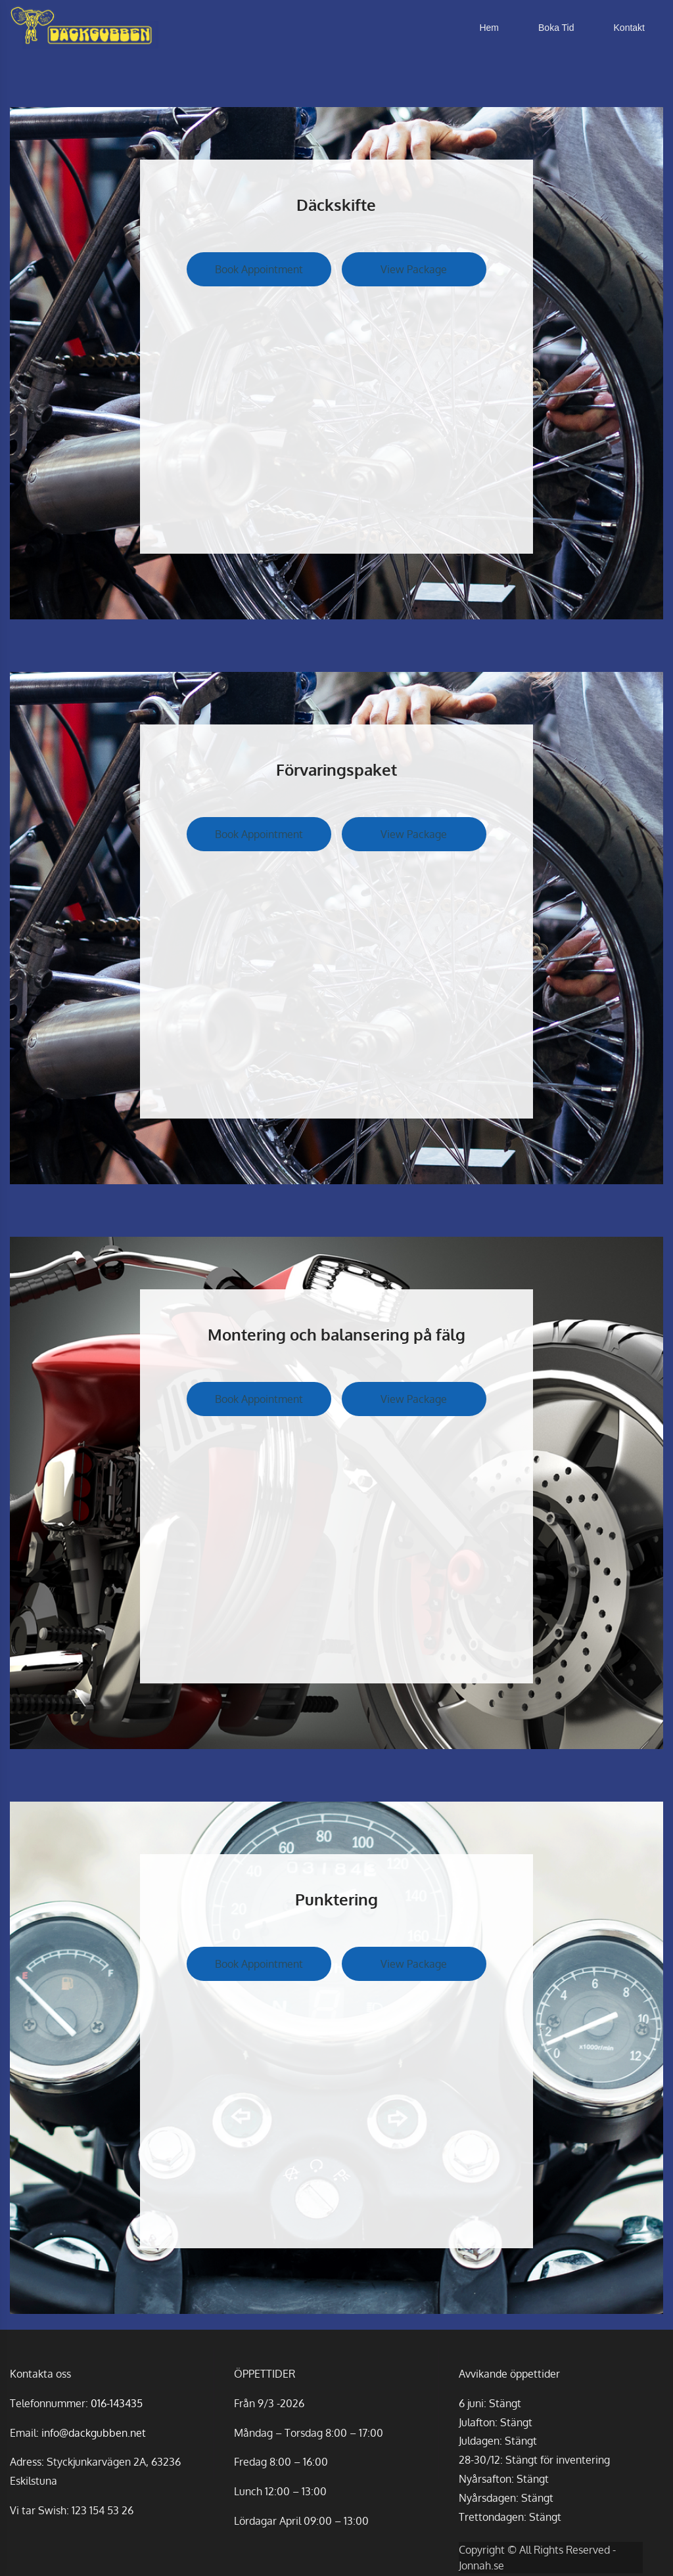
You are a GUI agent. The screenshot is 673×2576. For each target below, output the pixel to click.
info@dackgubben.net (93, 2432)
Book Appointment (259, 269)
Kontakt (629, 27)
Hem (489, 27)
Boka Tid (556, 27)
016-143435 (117, 2403)
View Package (414, 269)
